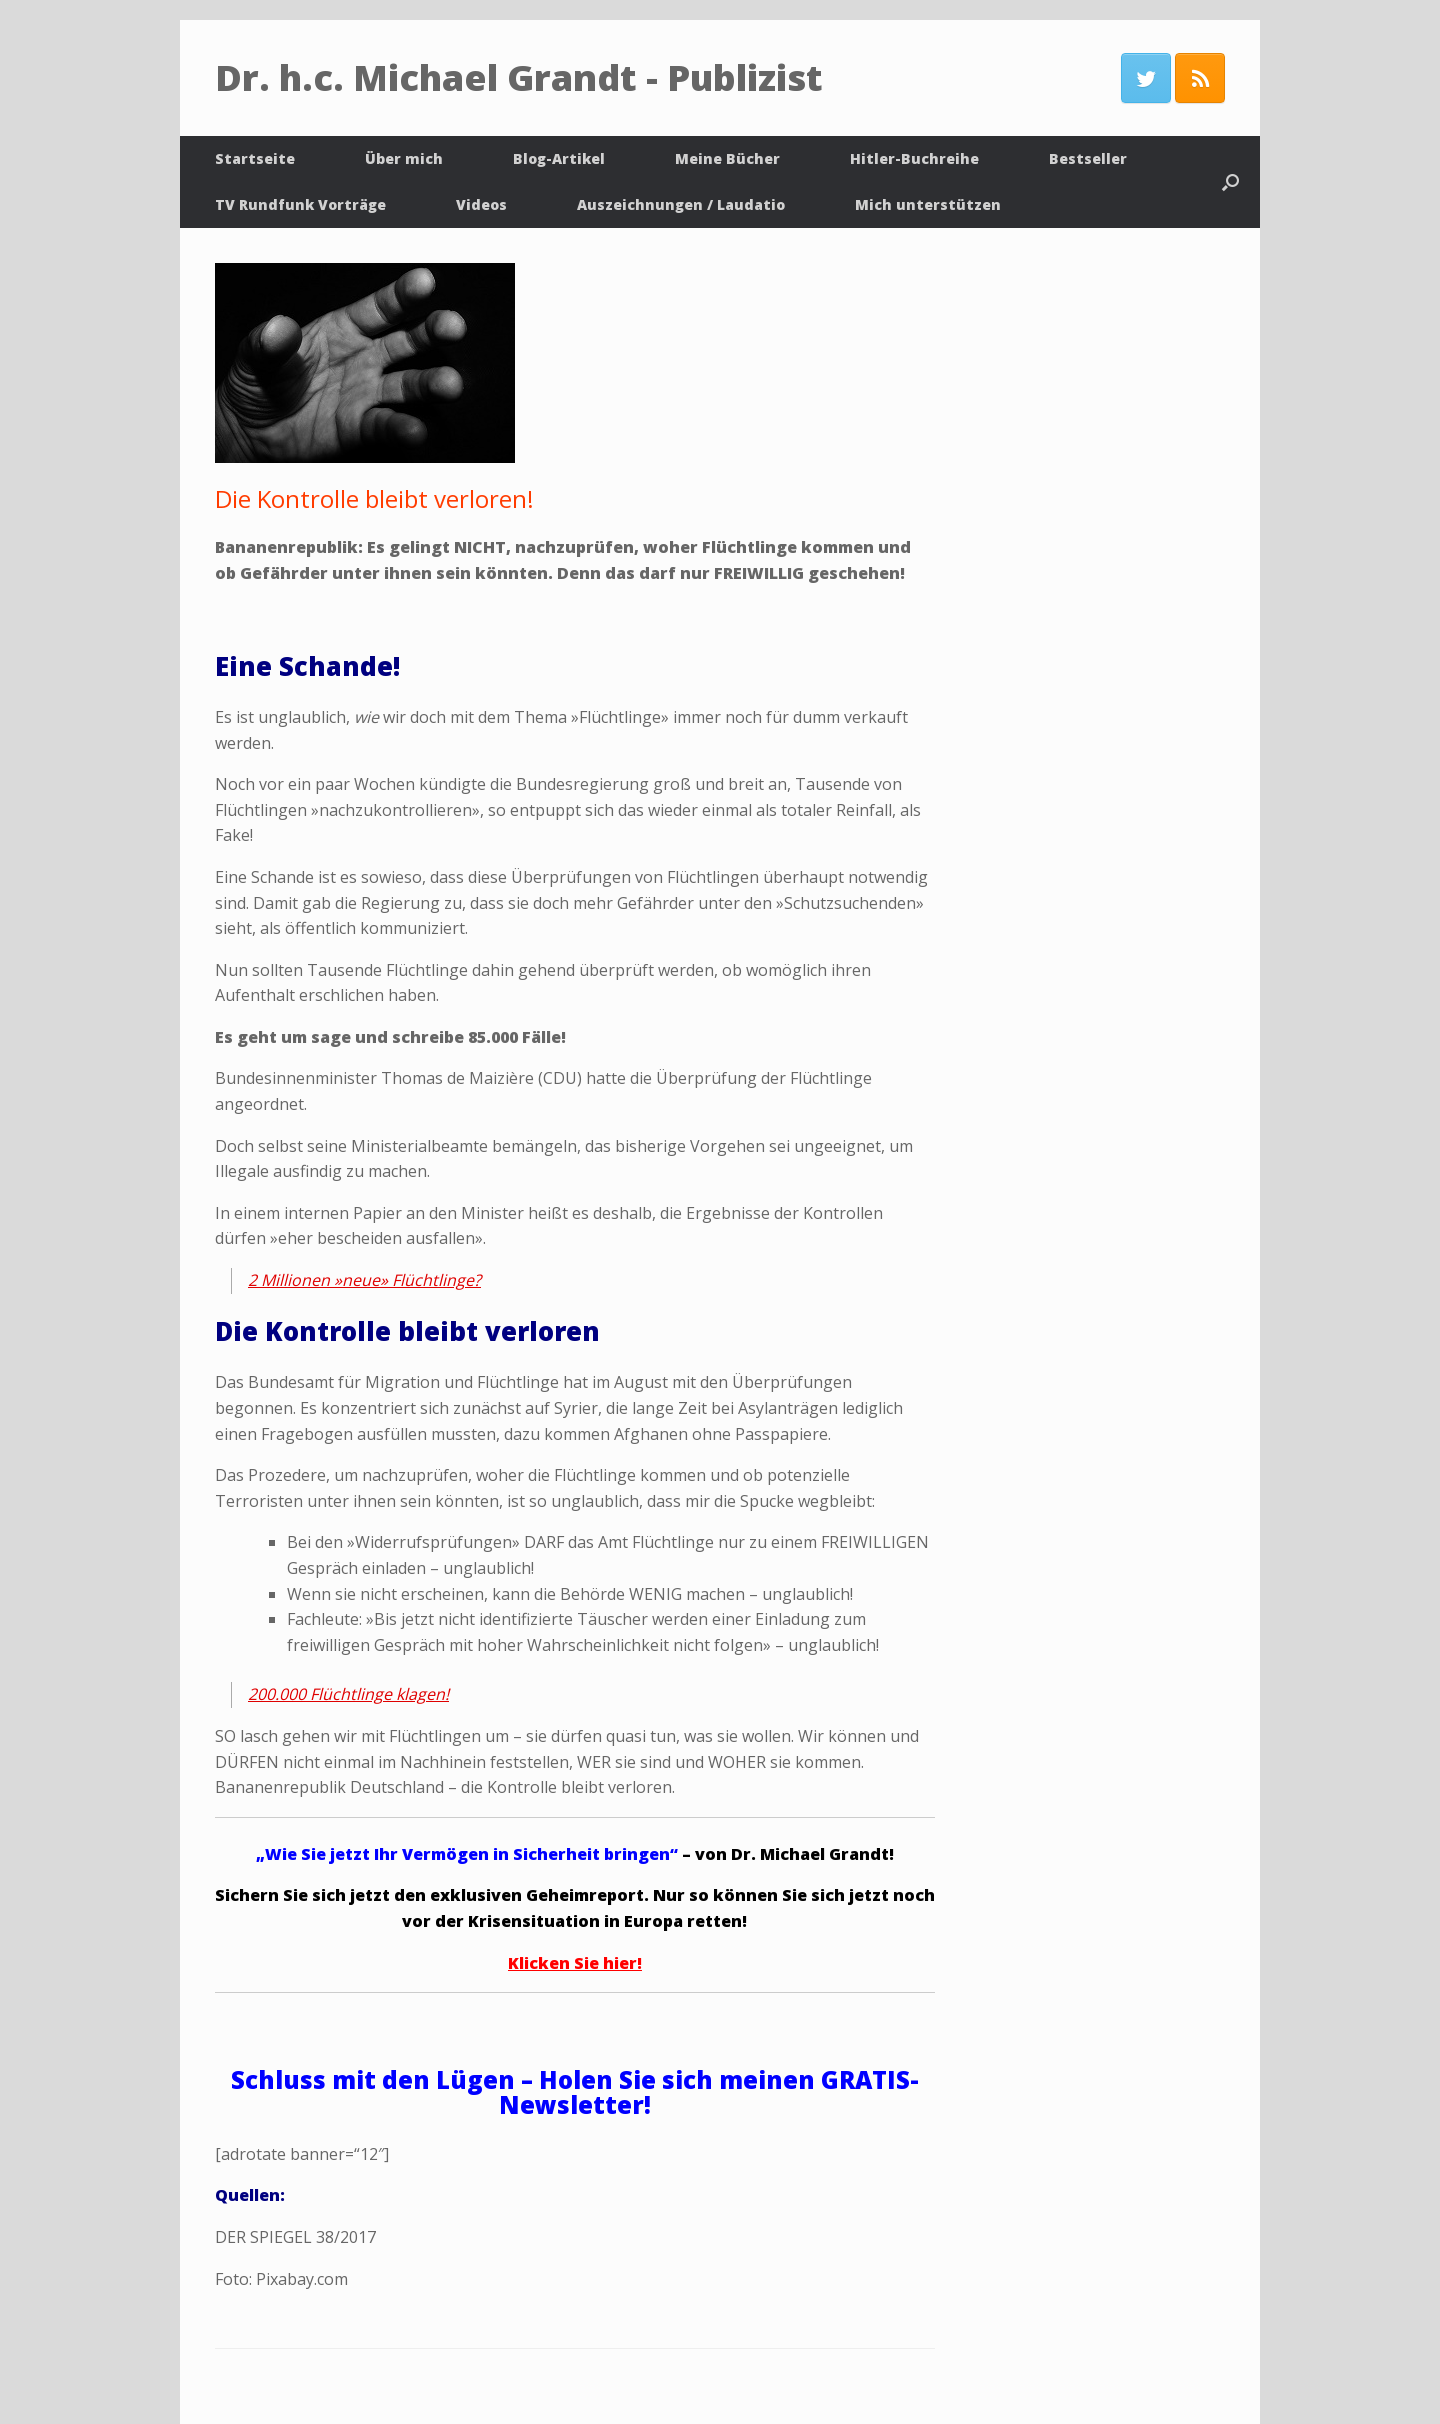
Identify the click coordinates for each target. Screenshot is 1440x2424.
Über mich (404, 158)
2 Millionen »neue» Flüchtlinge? (364, 1280)
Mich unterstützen (928, 204)
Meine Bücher (727, 158)
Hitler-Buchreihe (914, 158)
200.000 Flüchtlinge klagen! (348, 1694)
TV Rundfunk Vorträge (300, 204)
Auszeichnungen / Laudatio (681, 204)
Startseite (255, 158)
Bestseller (1088, 158)
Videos (481, 204)
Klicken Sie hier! (575, 1963)
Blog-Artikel (559, 158)
